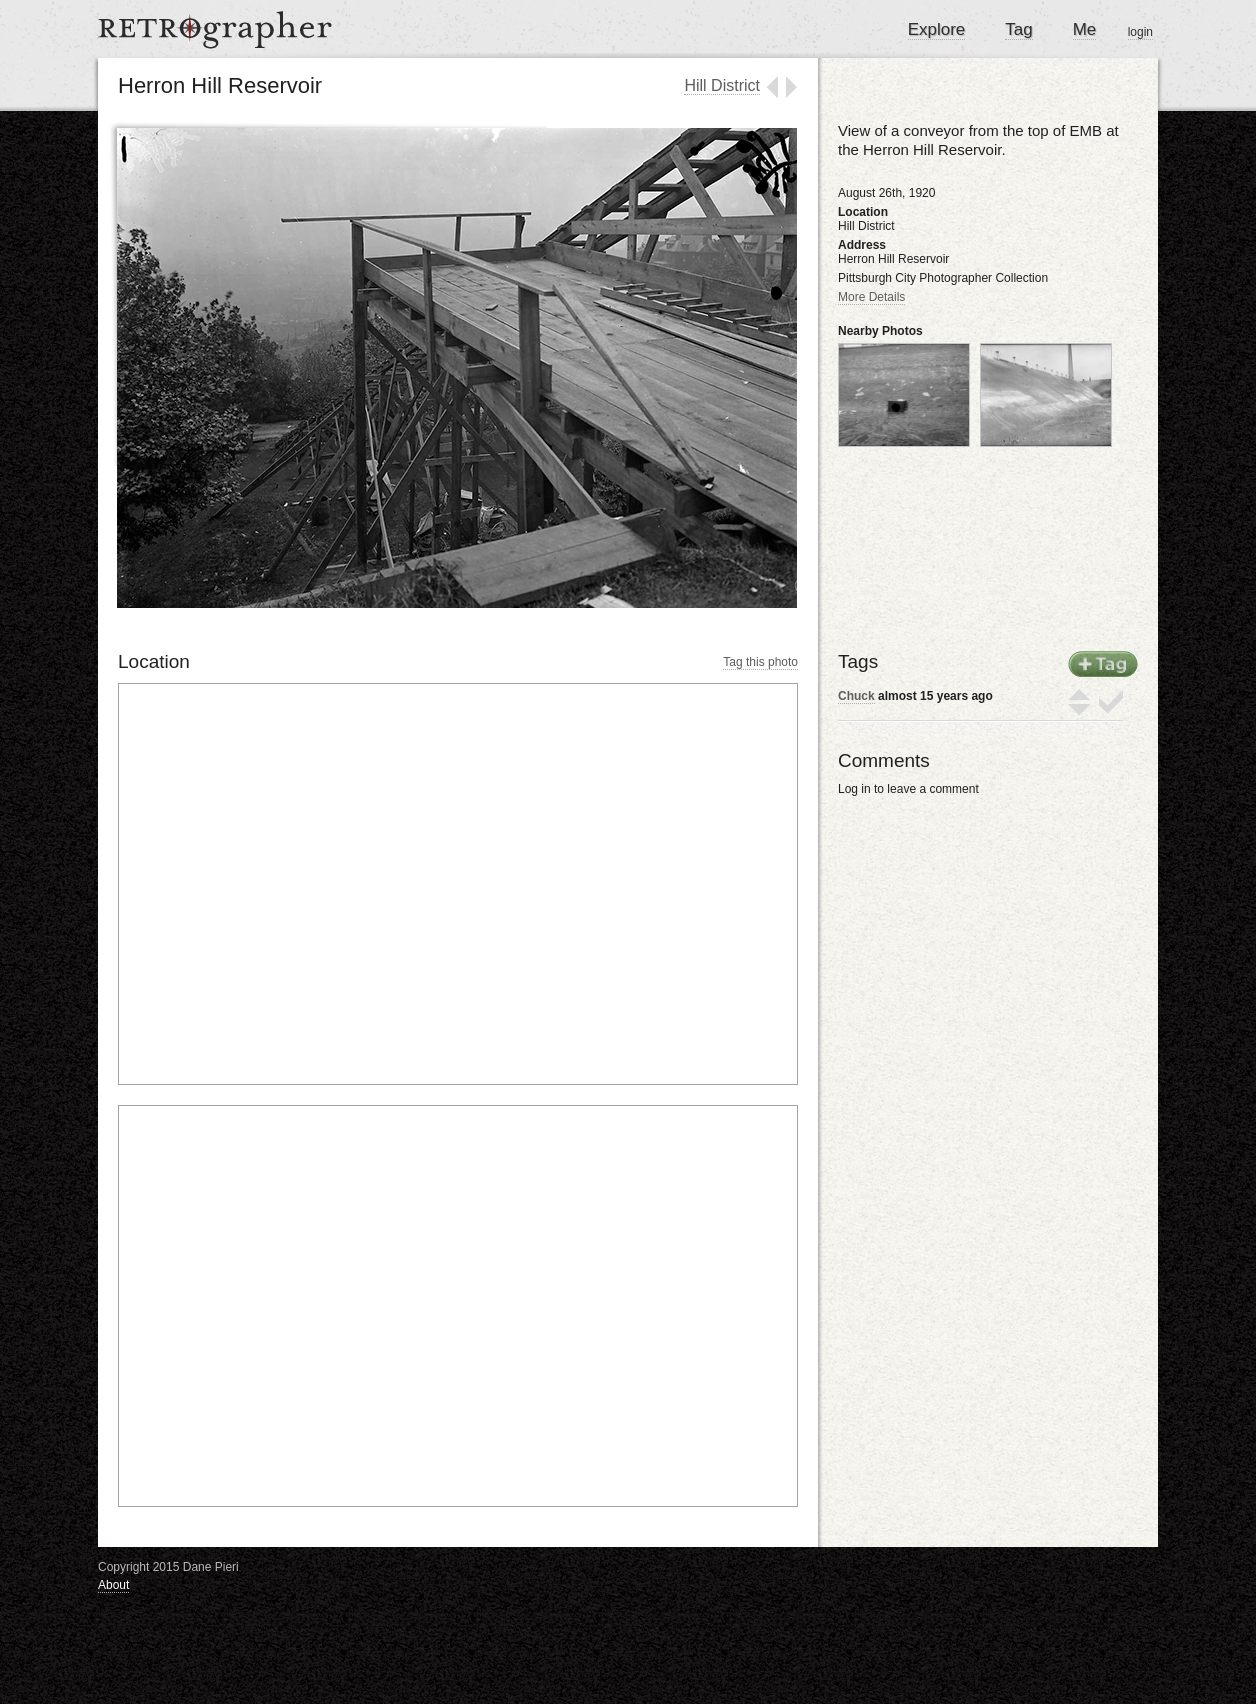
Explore (937, 29)
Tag (1018, 29)
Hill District (722, 85)
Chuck (856, 696)
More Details (871, 297)
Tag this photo (760, 662)
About (113, 1585)
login (1140, 32)
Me (1085, 29)
